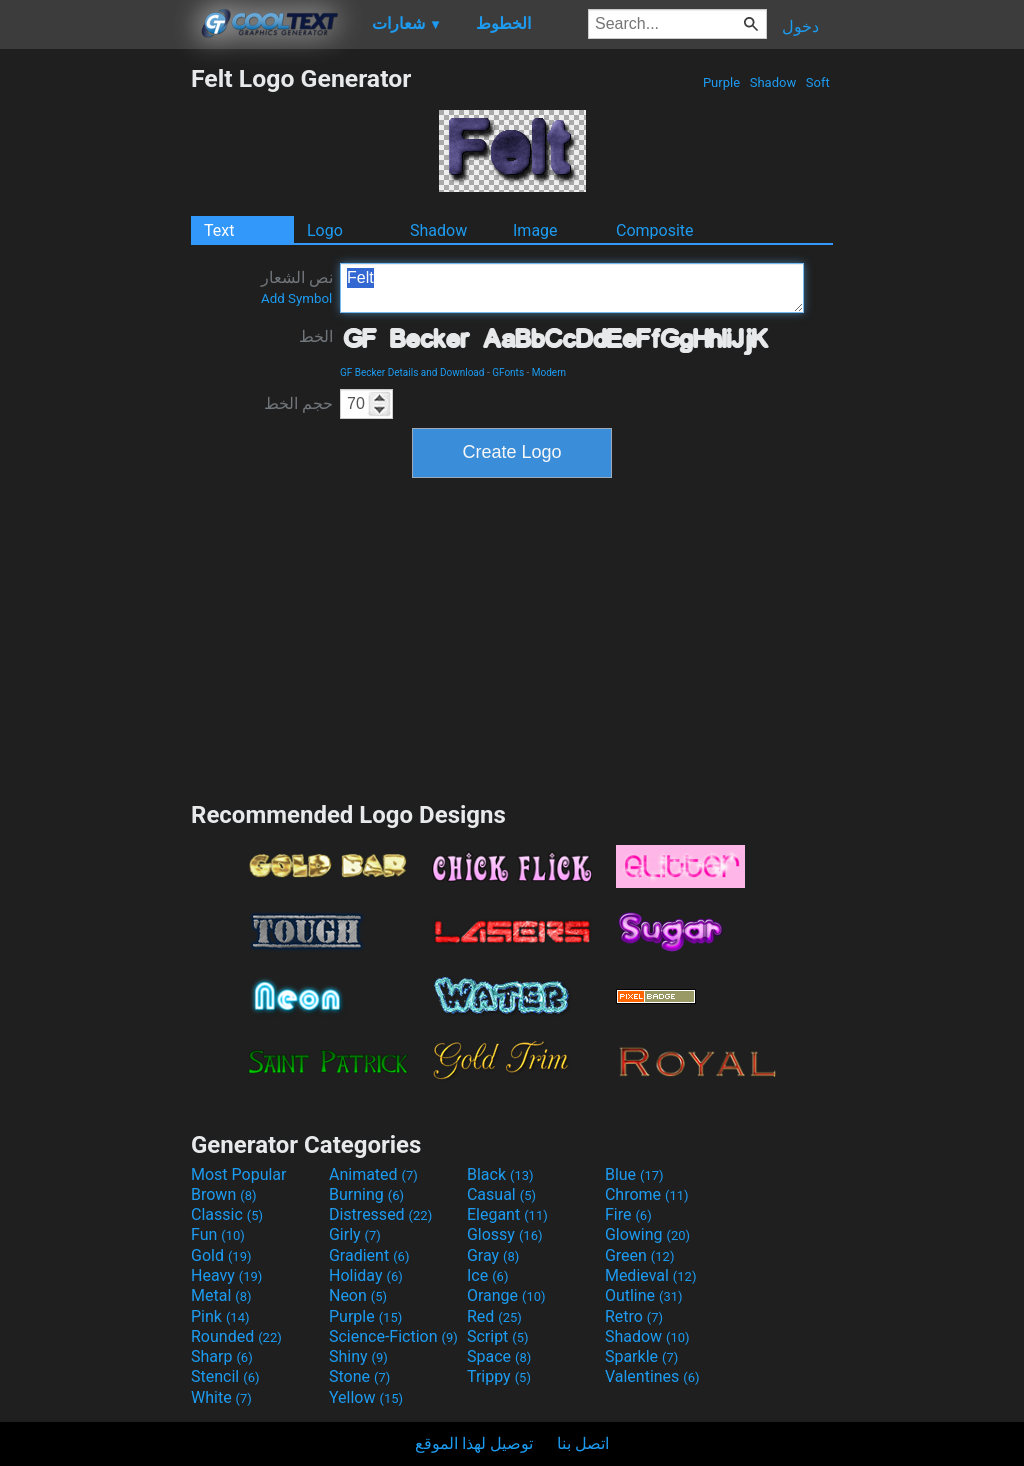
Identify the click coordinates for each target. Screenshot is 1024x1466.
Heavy (226, 1275)
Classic (227, 1214)
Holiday (366, 1275)
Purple (722, 82)
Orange (506, 1295)
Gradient (369, 1255)
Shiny (358, 1356)
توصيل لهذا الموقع (474, 1443)
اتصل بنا (583, 1443)
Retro (634, 1316)
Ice (487, 1275)
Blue (634, 1174)
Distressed (380, 1214)
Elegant (507, 1214)
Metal (221, 1295)
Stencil (225, 1376)
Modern (549, 372)
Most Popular (239, 1174)
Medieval (651, 1275)
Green (640, 1255)
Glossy (505, 1234)
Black (500, 1174)
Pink (220, 1316)
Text (219, 230)
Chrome (647, 1194)
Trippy (499, 1376)
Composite (655, 230)
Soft (818, 82)
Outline (644, 1295)
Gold (221, 1255)
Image (535, 230)
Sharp (222, 1356)
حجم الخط (298, 403)
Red (494, 1316)
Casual (501, 1194)
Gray (493, 1255)
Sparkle (641, 1356)
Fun (218, 1234)
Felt (572, 288)
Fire (628, 1214)
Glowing (647, 1234)
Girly (355, 1234)
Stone (359, 1376)
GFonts (508, 372)
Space (499, 1356)
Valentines (652, 1376)
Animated (373, 1174)
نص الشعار (297, 287)
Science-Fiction (393, 1336)
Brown (223, 1194)
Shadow (772, 82)
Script (498, 1336)
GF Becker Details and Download (412, 372)
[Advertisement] (95, 364)
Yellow (366, 1397)
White (221, 1397)
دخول (800, 26)
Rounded (236, 1336)
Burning (366, 1194)
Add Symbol (296, 298)
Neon (358, 1295)
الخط (316, 336)
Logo (325, 230)
